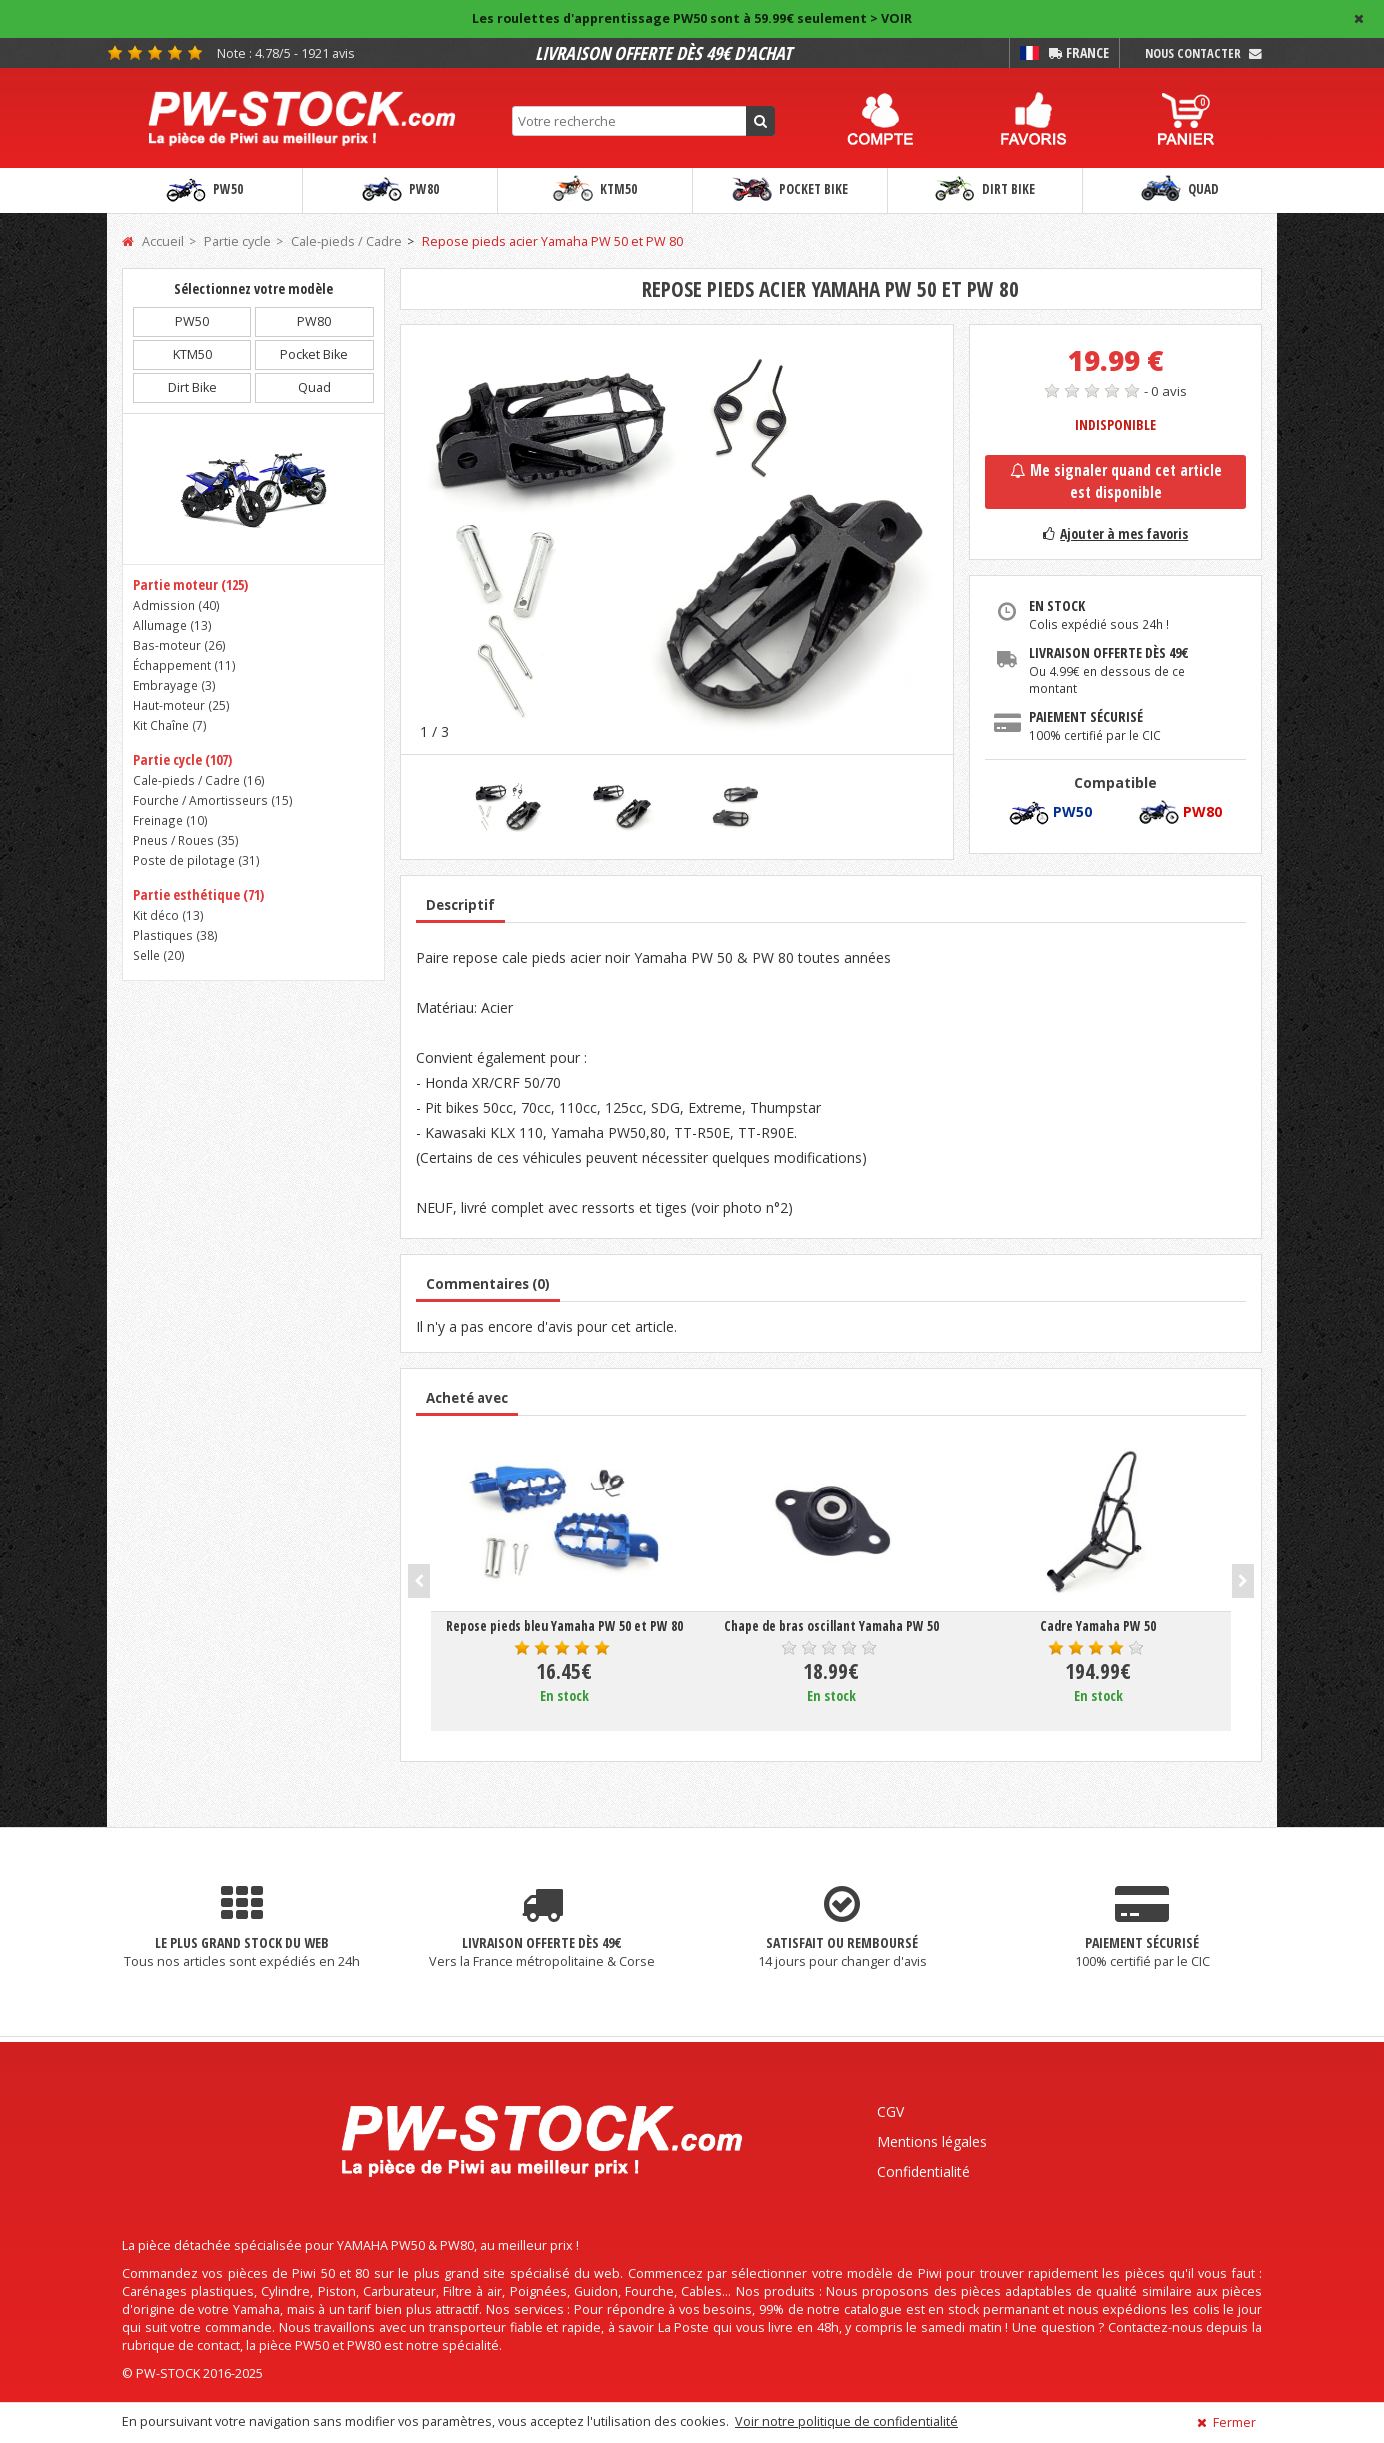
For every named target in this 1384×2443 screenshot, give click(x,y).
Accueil (153, 241)
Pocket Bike (790, 190)
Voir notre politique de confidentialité (846, 2421)
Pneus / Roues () (186, 840)
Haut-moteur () (181, 705)
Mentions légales (932, 2141)
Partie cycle (237, 241)
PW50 (204, 190)
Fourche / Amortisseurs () (213, 800)
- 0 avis (1165, 391)
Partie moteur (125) (190, 584)
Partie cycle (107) (182, 759)
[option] (677, 539)
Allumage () (172, 625)
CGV (890, 2111)
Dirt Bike (985, 190)
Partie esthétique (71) (198, 894)
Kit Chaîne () (170, 725)
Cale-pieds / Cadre (346, 241)
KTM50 (595, 190)
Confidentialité (923, 2171)
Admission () (176, 605)
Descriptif (460, 905)
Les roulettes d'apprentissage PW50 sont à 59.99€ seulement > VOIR (692, 18)
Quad (1180, 190)
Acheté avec (467, 1398)
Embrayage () (174, 685)
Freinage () (170, 820)
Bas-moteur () (179, 645)
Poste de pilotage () (196, 860)
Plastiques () (175, 935)
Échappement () (184, 665)
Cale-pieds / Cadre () (199, 780)
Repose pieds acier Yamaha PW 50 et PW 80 (552, 241)
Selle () (159, 955)
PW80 (400, 190)
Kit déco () (168, 915)
